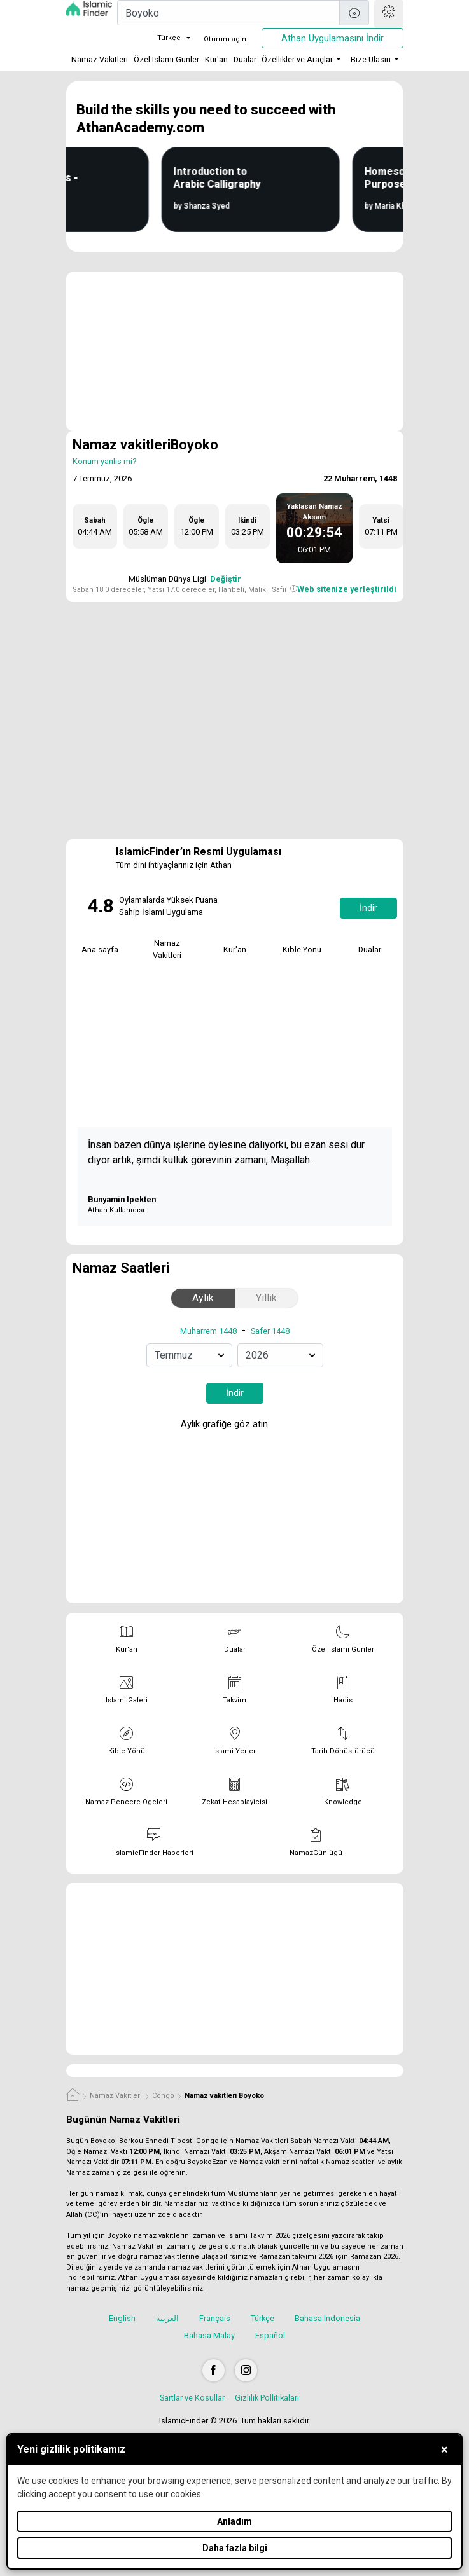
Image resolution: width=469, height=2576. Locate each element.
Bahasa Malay (209, 2335)
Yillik (266, 1298)
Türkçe (161, 38)
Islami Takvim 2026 (258, 2235)
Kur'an (216, 59)
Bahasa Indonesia (327, 2318)
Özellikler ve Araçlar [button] (297, 59)
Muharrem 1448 (208, 1331)
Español (270, 2335)
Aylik (203, 1298)
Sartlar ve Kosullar (192, 2397)
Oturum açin (225, 39)
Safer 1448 (270, 1331)
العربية (167, 2318)
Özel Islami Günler (166, 59)
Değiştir (225, 579)
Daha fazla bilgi (234, 2548)
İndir (368, 908)
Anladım (234, 2521)
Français (214, 2318)
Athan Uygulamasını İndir (332, 38)
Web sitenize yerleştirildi (346, 589)
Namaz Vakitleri (99, 59)
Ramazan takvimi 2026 (296, 2256)
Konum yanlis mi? (104, 461)
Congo (163, 2096)
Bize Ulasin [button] (371, 59)
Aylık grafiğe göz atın (233, 1424)
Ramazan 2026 (374, 2256)
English (122, 2318)
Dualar (245, 59)
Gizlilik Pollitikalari (267, 2397)
